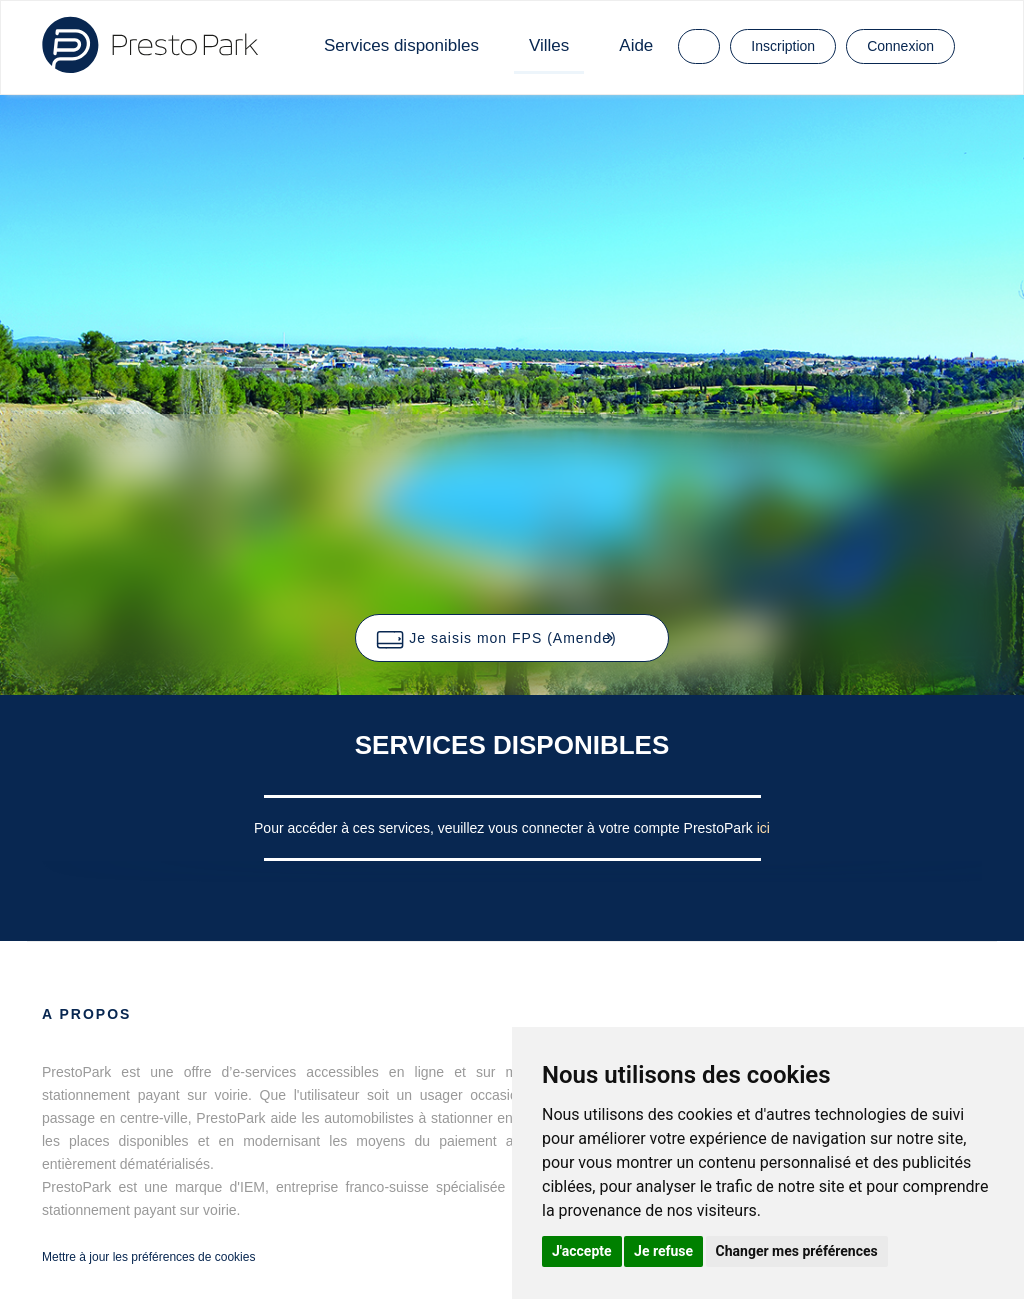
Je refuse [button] (663, 1251)
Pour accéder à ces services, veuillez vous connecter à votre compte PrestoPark (505, 828)
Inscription (783, 46)
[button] (511, 638)
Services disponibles (401, 45)
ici (763, 828)
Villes (549, 45)
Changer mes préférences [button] (797, 1251)
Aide (636, 45)
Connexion (900, 46)
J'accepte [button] (582, 1251)
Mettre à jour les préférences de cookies (148, 1257)
